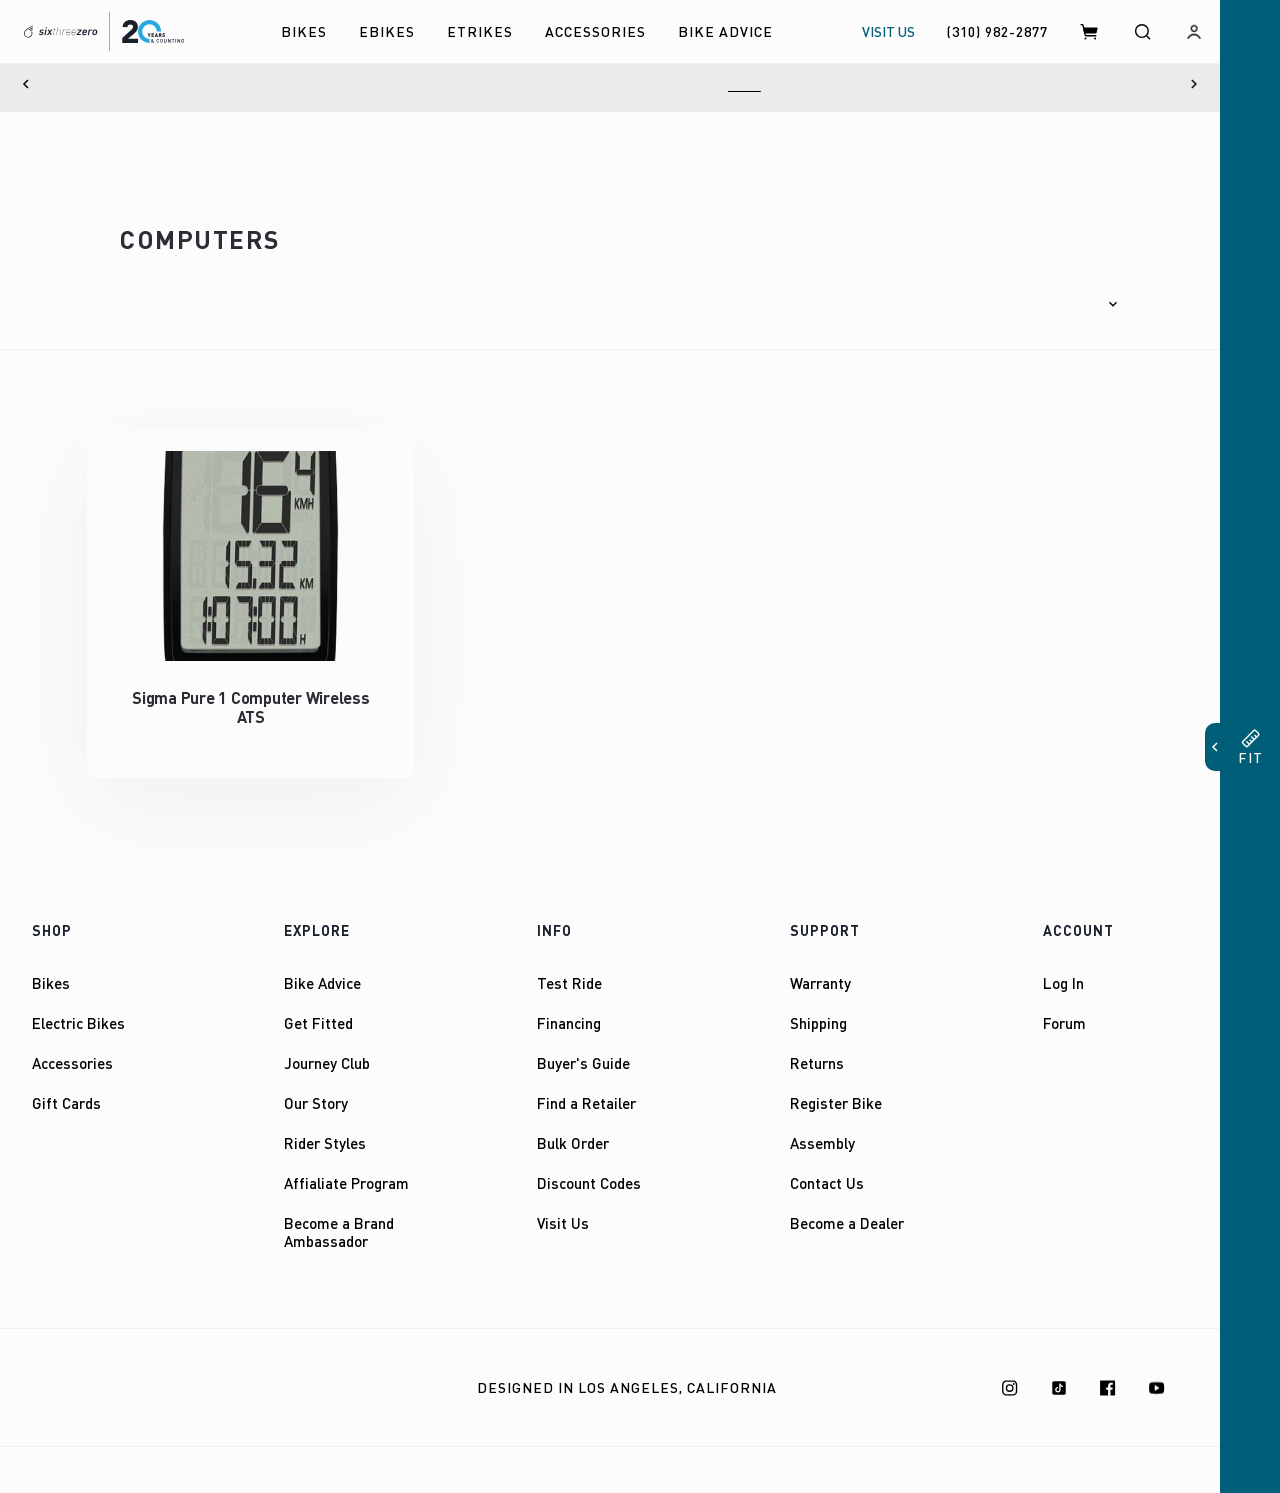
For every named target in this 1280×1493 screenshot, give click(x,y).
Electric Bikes (78, 1005)
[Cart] (1090, 31)
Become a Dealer (847, 1205)
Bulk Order (573, 1125)
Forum (1064, 1005)
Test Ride (569, 965)
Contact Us (827, 1165)
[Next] (1194, 84)
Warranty (820, 965)
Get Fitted (318, 1005)
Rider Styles (325, 1125)
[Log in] (1194, 31)
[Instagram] (1010, 1369)
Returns (817, 1045)
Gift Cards (66, 1085)
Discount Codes (589, 1165)
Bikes (51, 965)
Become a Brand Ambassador (339, 1214)
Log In (1063, 965)
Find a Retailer (586, 1085)
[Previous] (26, 84)
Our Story (316, 1085)
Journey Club (327, 1045)
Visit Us (563, 1205)
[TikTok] (1059, 1369)
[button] (1072, 295)
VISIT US (888, 31)
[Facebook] (1108, 1369)
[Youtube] (1157, 1369)
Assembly (822, 1125)
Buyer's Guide (583, 1045)
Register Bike (836, 1085)
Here (744, 84)
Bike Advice (322, 965)
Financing (569, 1005)
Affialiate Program (346, 1165)
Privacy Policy (245, 1370)
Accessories (72, 1045)
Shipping (818, 1005)
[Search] (1142, 31)
